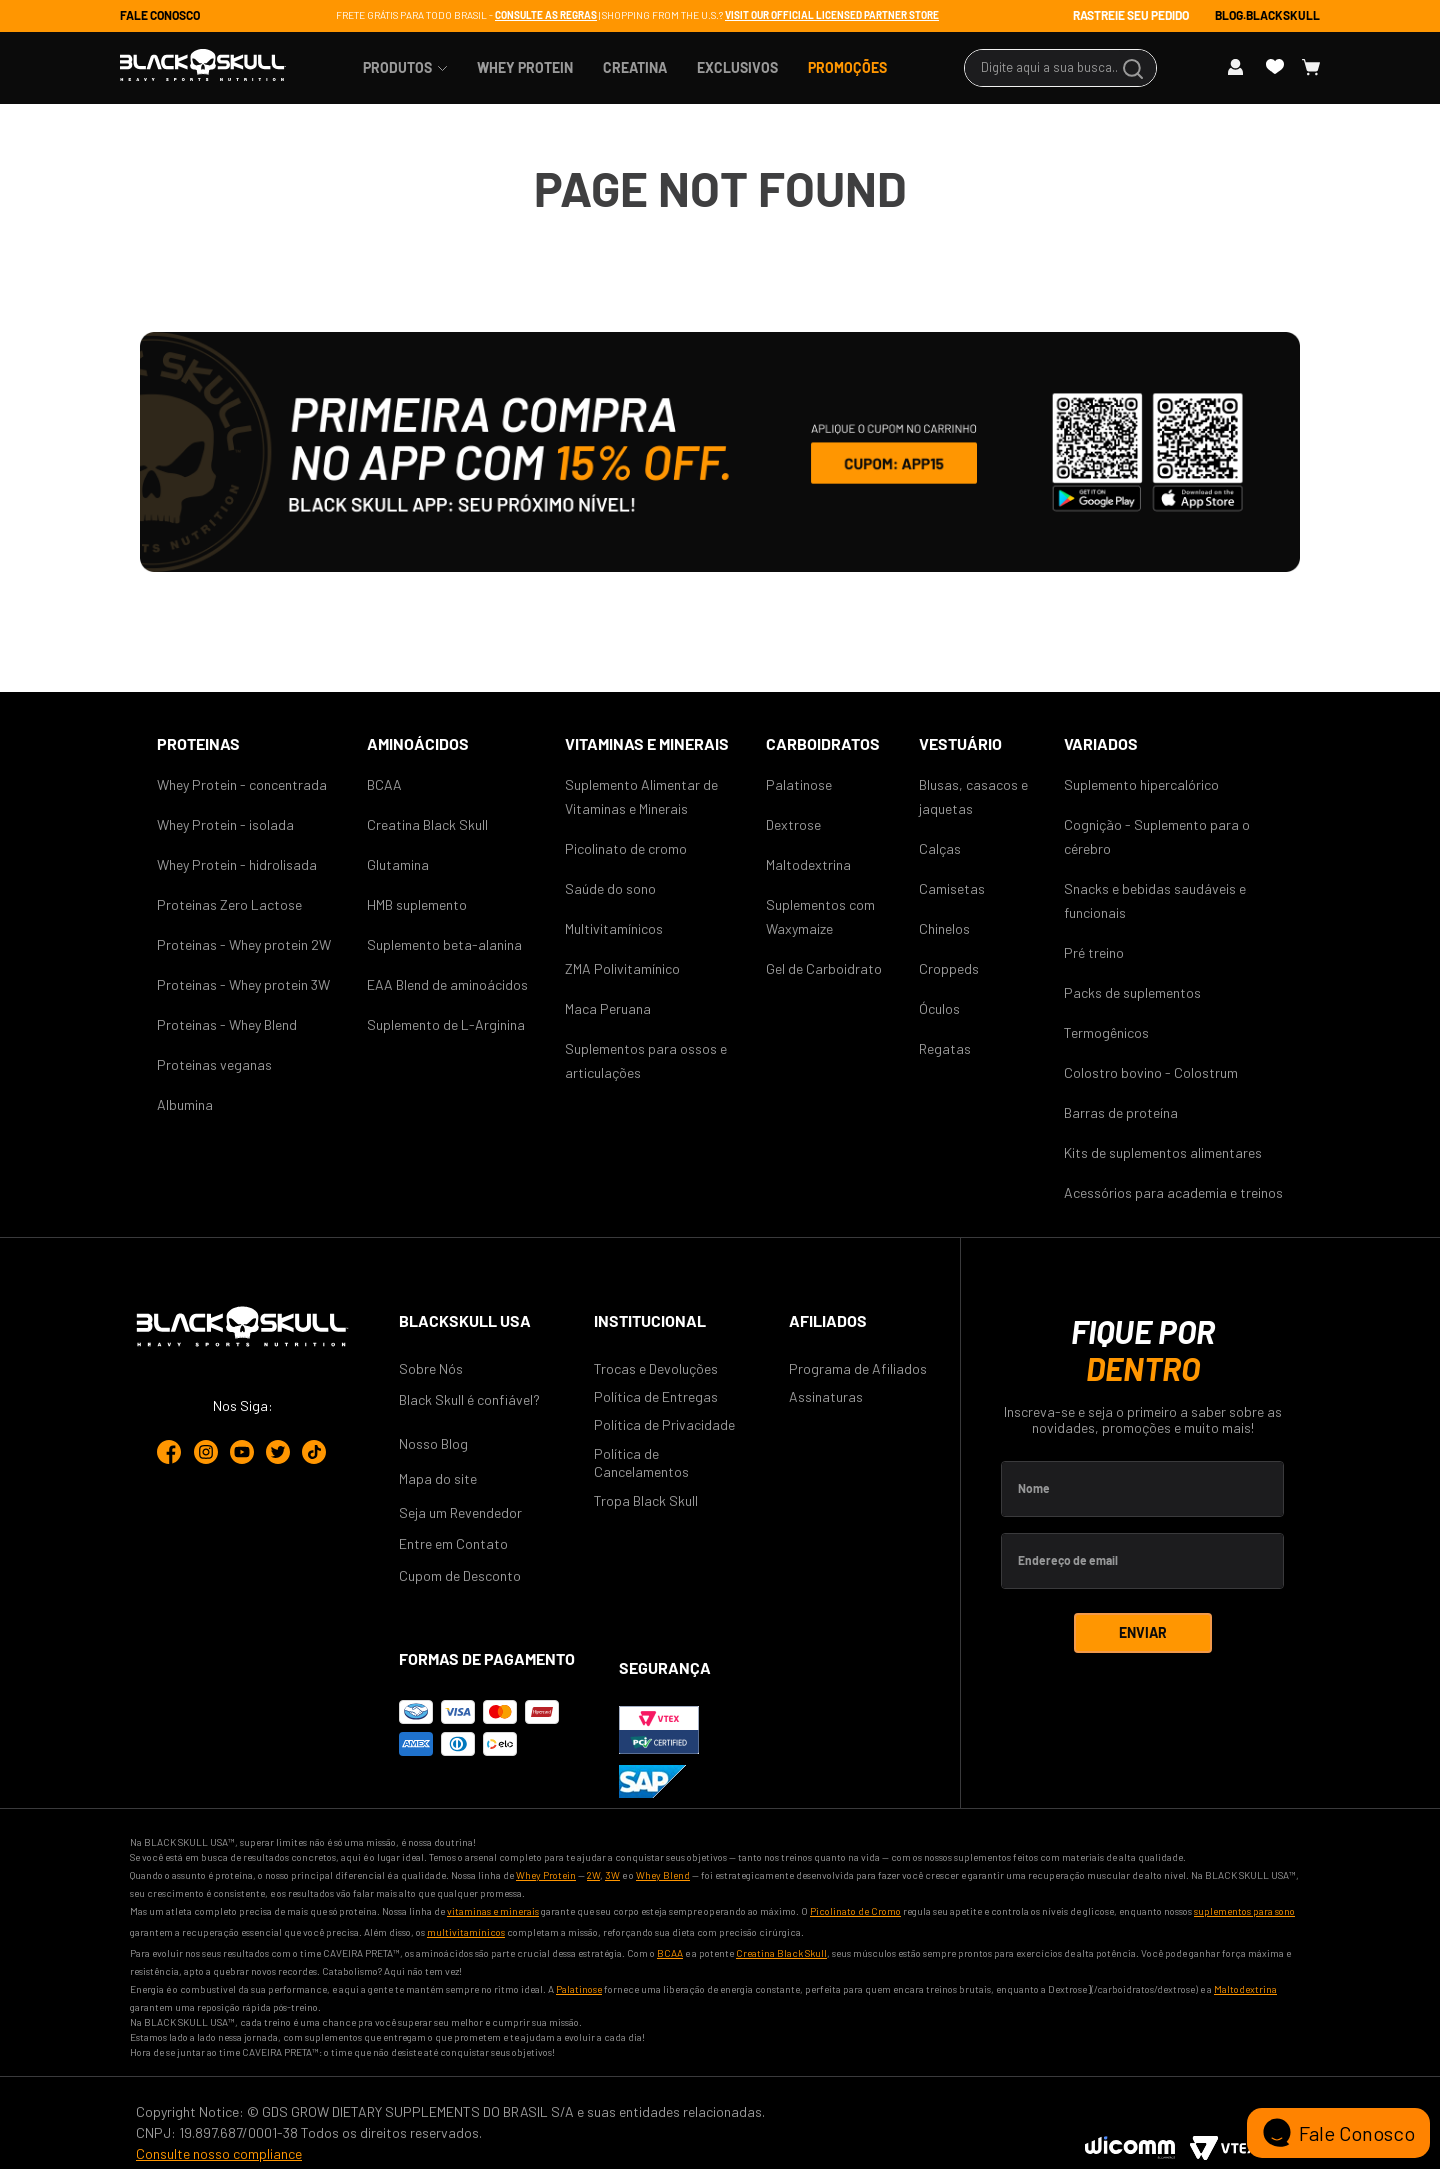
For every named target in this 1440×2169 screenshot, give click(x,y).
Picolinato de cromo (626, 848)
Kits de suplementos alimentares (1163, 1152)
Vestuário (960, 743)
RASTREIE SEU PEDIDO (1131, 15)
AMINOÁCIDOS (418, 743)
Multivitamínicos (614, 928)
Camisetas (952, 888)
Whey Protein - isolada (225, 824)
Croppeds (949, 968)
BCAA (384, 784)
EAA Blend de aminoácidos (447, 984)
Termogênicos (1106, 1032)
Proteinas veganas (214, 1064)
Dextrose (793, 824)
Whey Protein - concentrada (242, 784)
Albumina (185, 1104)
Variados (1101, 743)
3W (612, 1875)
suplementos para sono (1244, 1911)
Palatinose (799, 784)
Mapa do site (438, 1478)
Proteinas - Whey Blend (227, 1024)
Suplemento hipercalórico (1141, 784)
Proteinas (198, 743)
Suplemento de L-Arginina (446, 1024)
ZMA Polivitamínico (622, 968)
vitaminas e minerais (493, 1911)
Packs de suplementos (1132, 992)
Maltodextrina (808, 864)
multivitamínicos (466, 1932)
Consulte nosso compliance (219, 2153)
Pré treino (1094, 952)
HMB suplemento (417, 904)
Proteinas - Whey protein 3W (243, 984)
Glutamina (398, 864)
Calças (940, 848)
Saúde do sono (610, 888)
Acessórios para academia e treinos (1173, 1192)
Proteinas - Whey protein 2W (244, 944)
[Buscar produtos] (1136, 68)
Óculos (939, 1008)
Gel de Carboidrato (824, 968)
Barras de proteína (1121, 1112)
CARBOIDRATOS (823, 743)
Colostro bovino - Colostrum (1151, 1072)
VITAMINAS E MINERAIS (647, 743)
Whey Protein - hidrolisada (237, 864)
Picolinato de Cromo (855, 1911)
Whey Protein (546, 1875)
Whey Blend (663, 1875)
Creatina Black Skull (427, 824)
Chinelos (944, 928)
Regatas (945, 1048)
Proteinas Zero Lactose (229, 904)
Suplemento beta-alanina (444, 944)
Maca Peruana (608, 1008)
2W (593, 1875)
